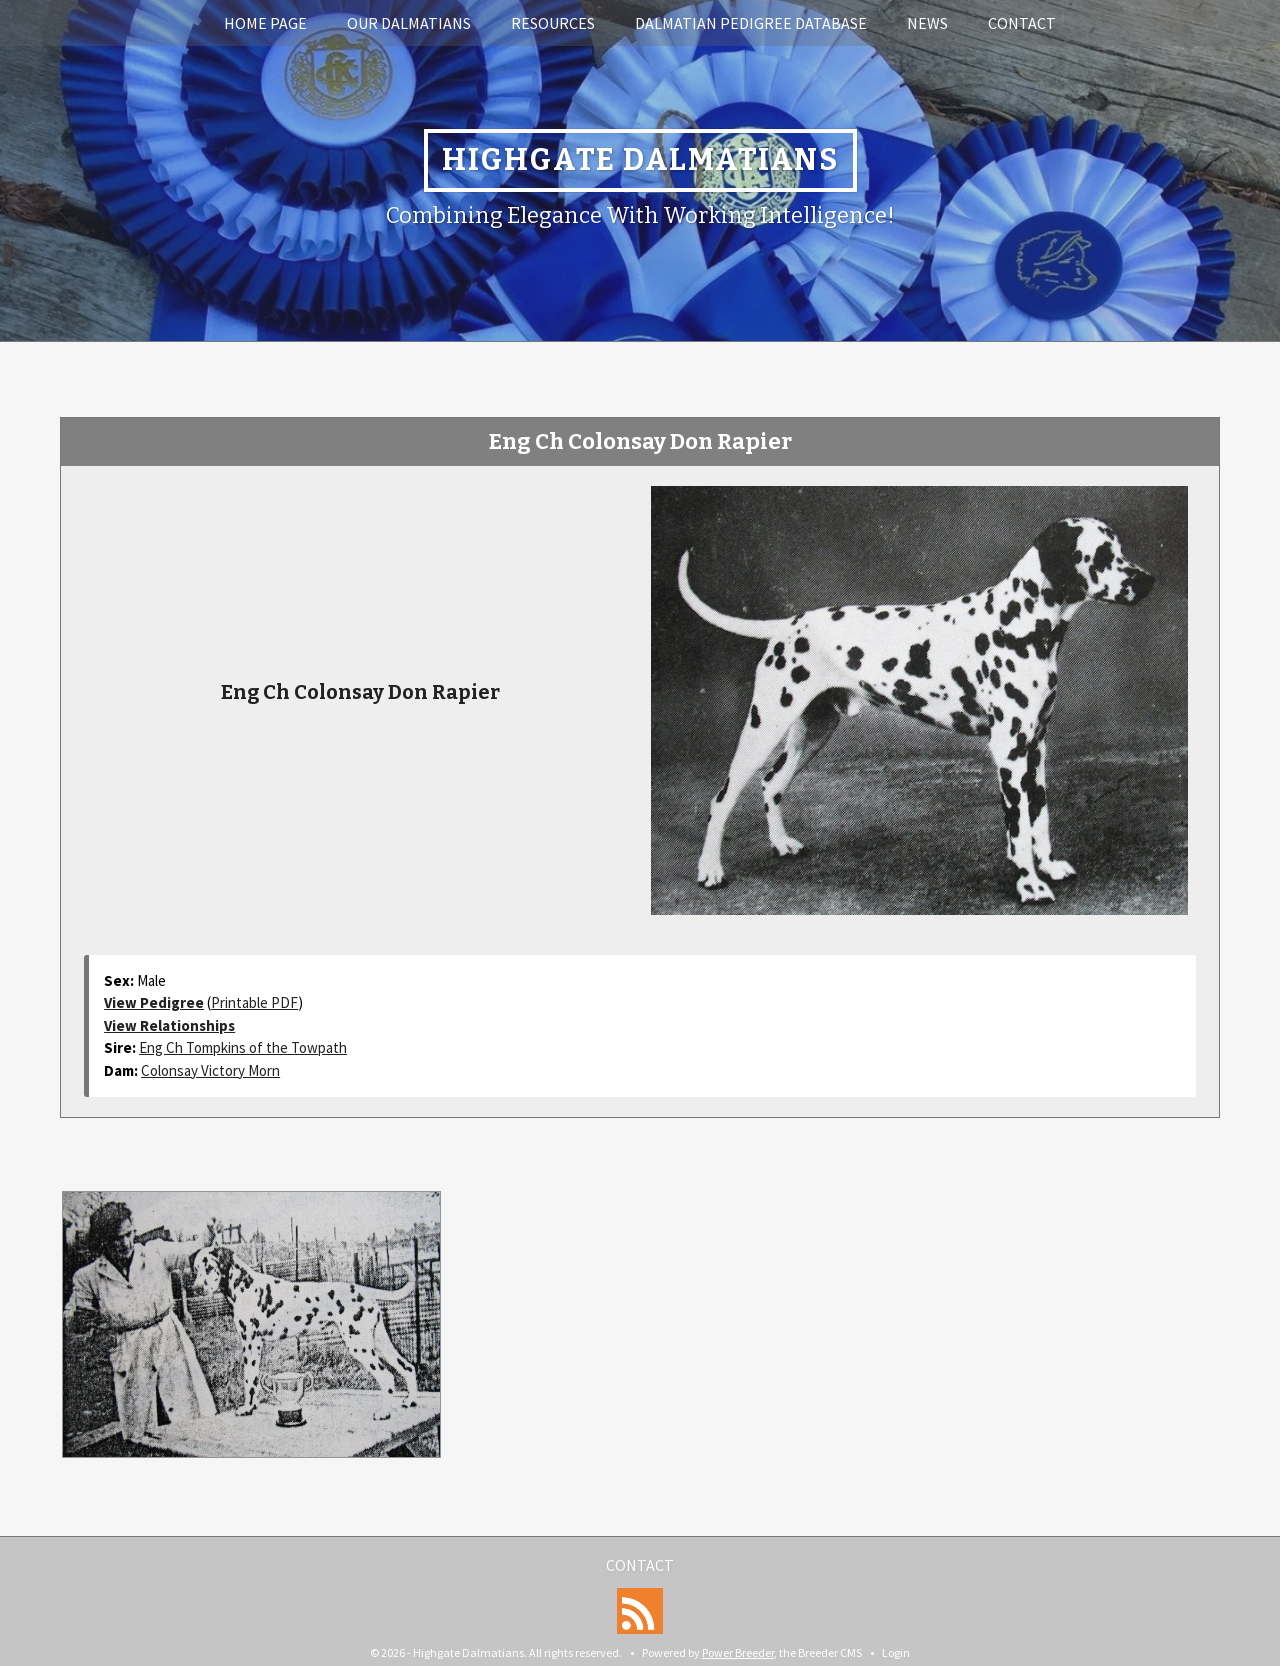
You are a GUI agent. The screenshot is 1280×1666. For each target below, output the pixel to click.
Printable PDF (254, 1002)
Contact (1022, 23)
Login (896, 1652)
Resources (553, 23)
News (927, 23)
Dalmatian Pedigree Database (751, 23)
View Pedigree (154, 1002)
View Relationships (169, 1025)
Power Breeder (738, 1652)
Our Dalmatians (409, 23)
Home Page (265, 23)
